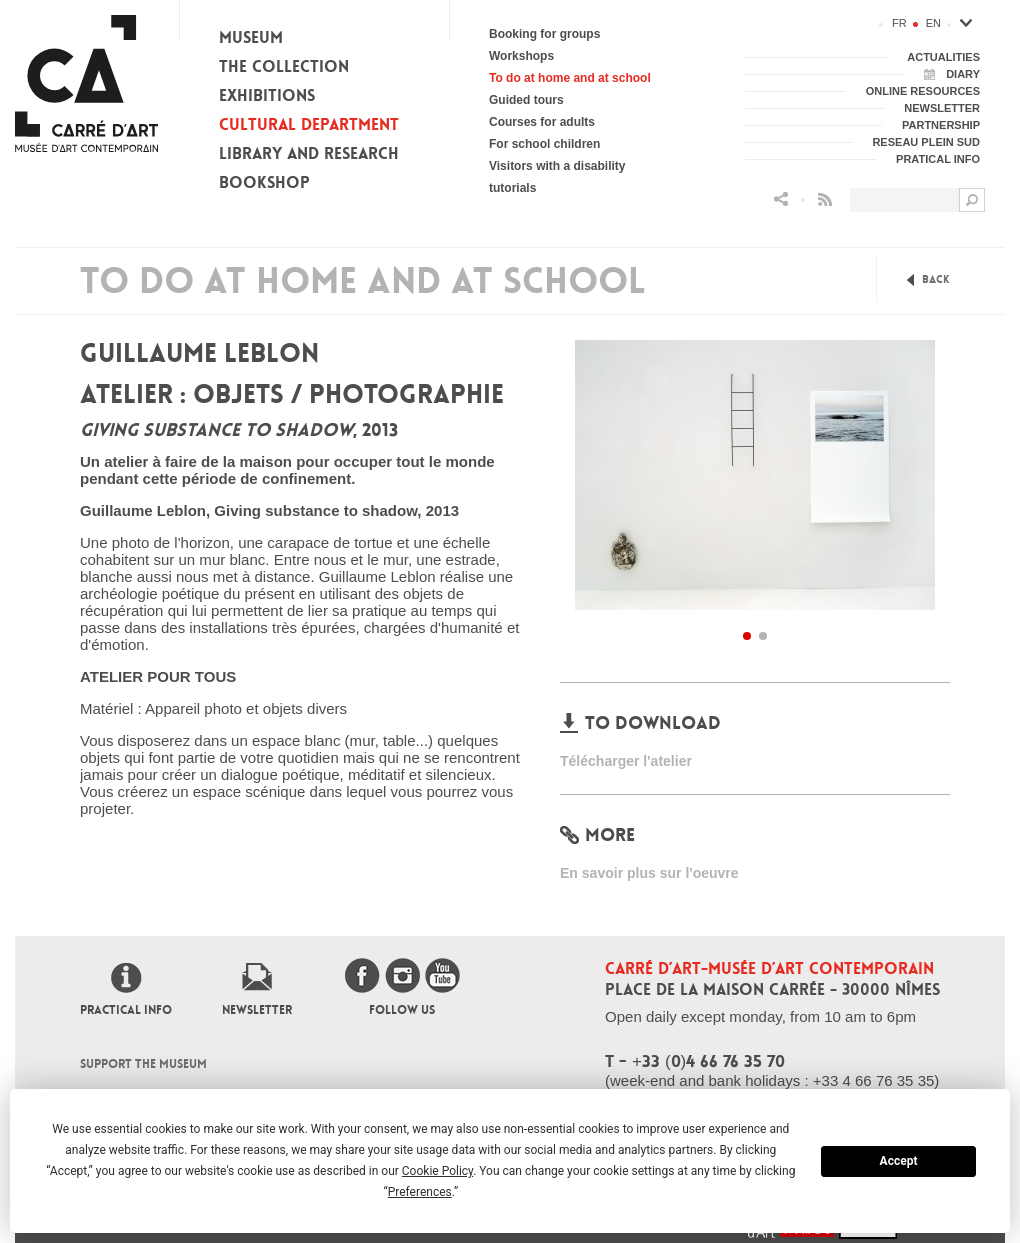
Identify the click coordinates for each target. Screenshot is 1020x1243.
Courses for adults (542, 122)
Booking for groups (544, 34)
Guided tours (526, 100)
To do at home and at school (570, 78)
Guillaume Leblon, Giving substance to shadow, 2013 (269, 510)
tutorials (512, 188)
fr (899, 23)
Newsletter (257, 1010)
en (933, 23)
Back (936, 279)
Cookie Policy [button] (437, 1171)
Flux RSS (825, 199)
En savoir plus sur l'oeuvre (649, 873)
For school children (544, 144)
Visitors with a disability (557, 166)
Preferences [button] (420, 1192)
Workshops (521, 56)
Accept (899, 1161)
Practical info (126, 1010)
